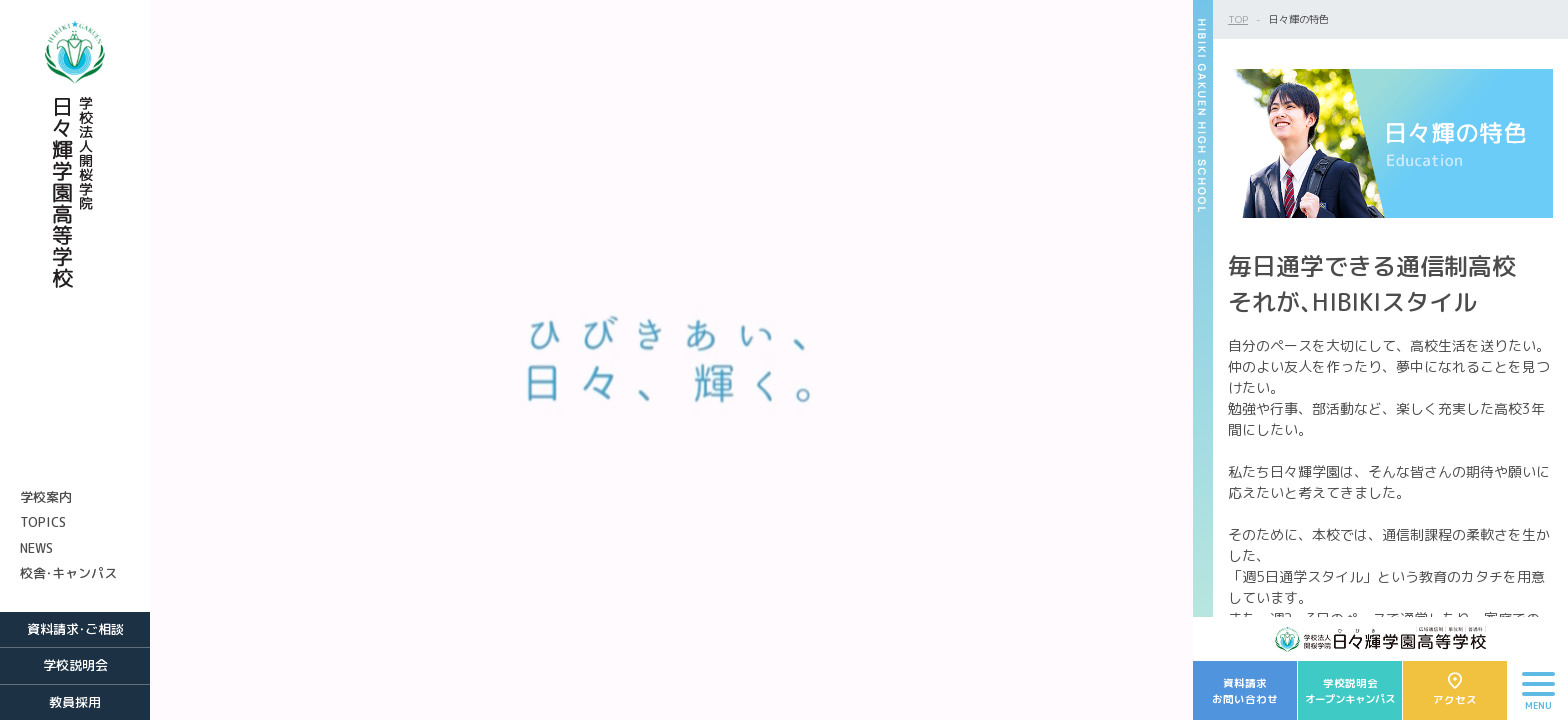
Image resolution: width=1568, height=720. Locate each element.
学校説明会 (75, 665)
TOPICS (43, 522)
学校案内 (46, 497)
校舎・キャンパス (68, 573)
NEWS (36, 548)
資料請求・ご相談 (75, 629)
